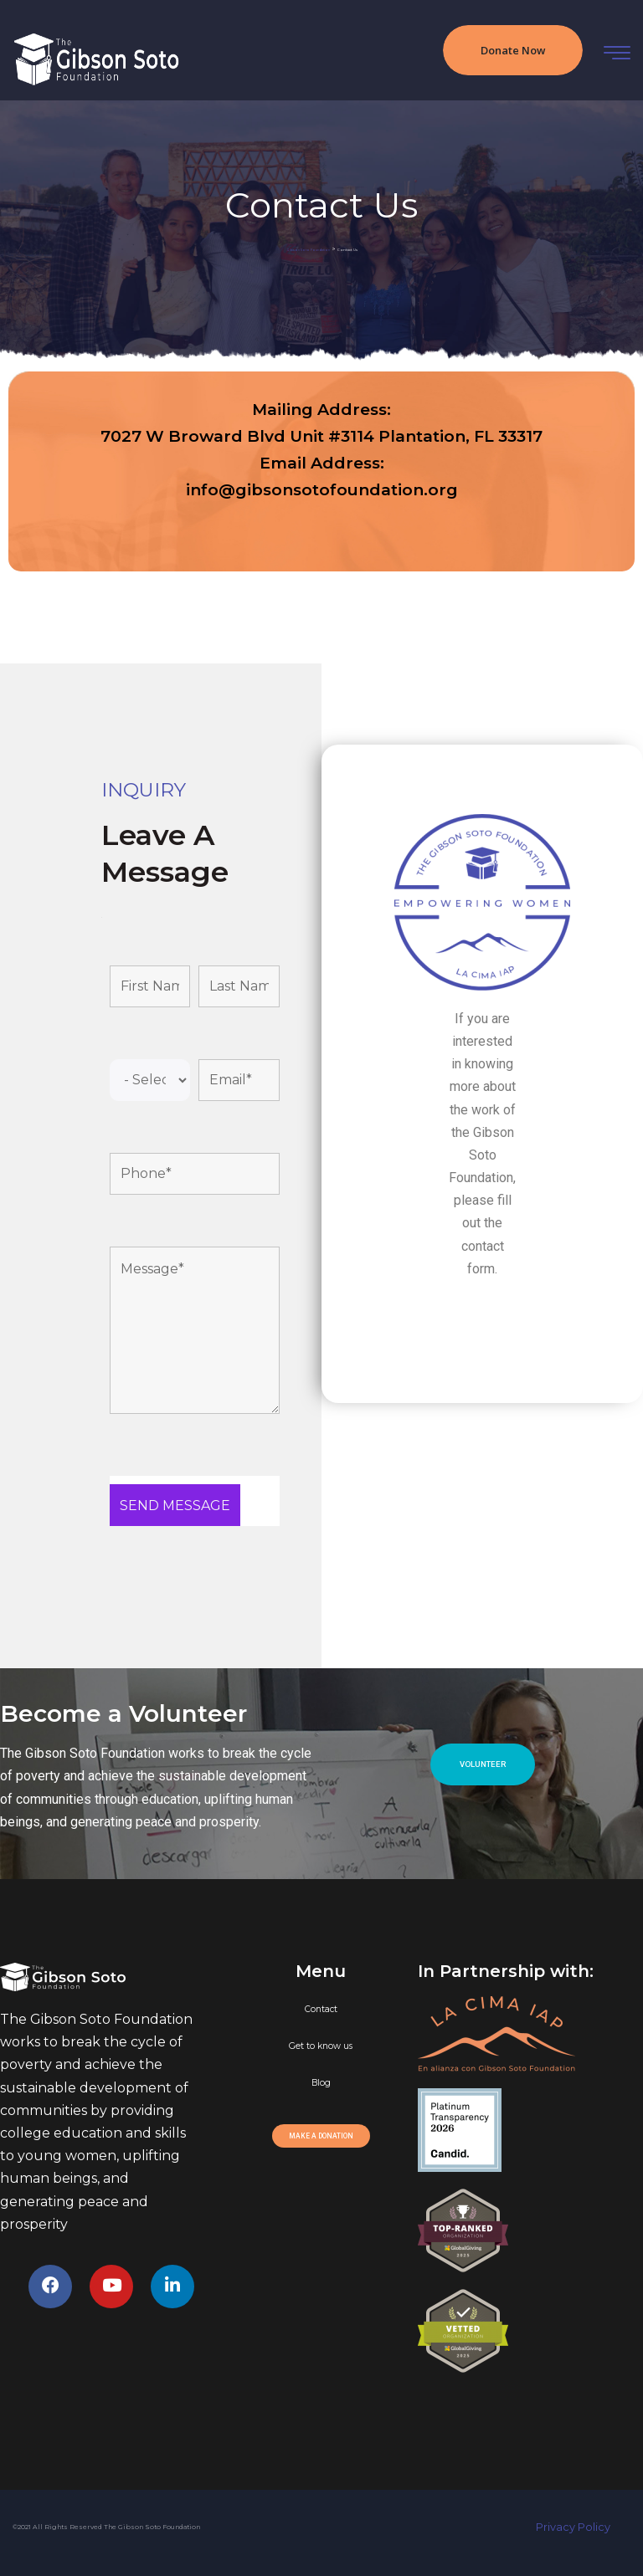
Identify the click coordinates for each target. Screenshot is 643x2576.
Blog (321, 2082)
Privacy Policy (583, 2527)
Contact (321, 2009)
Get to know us (320, 2046)
